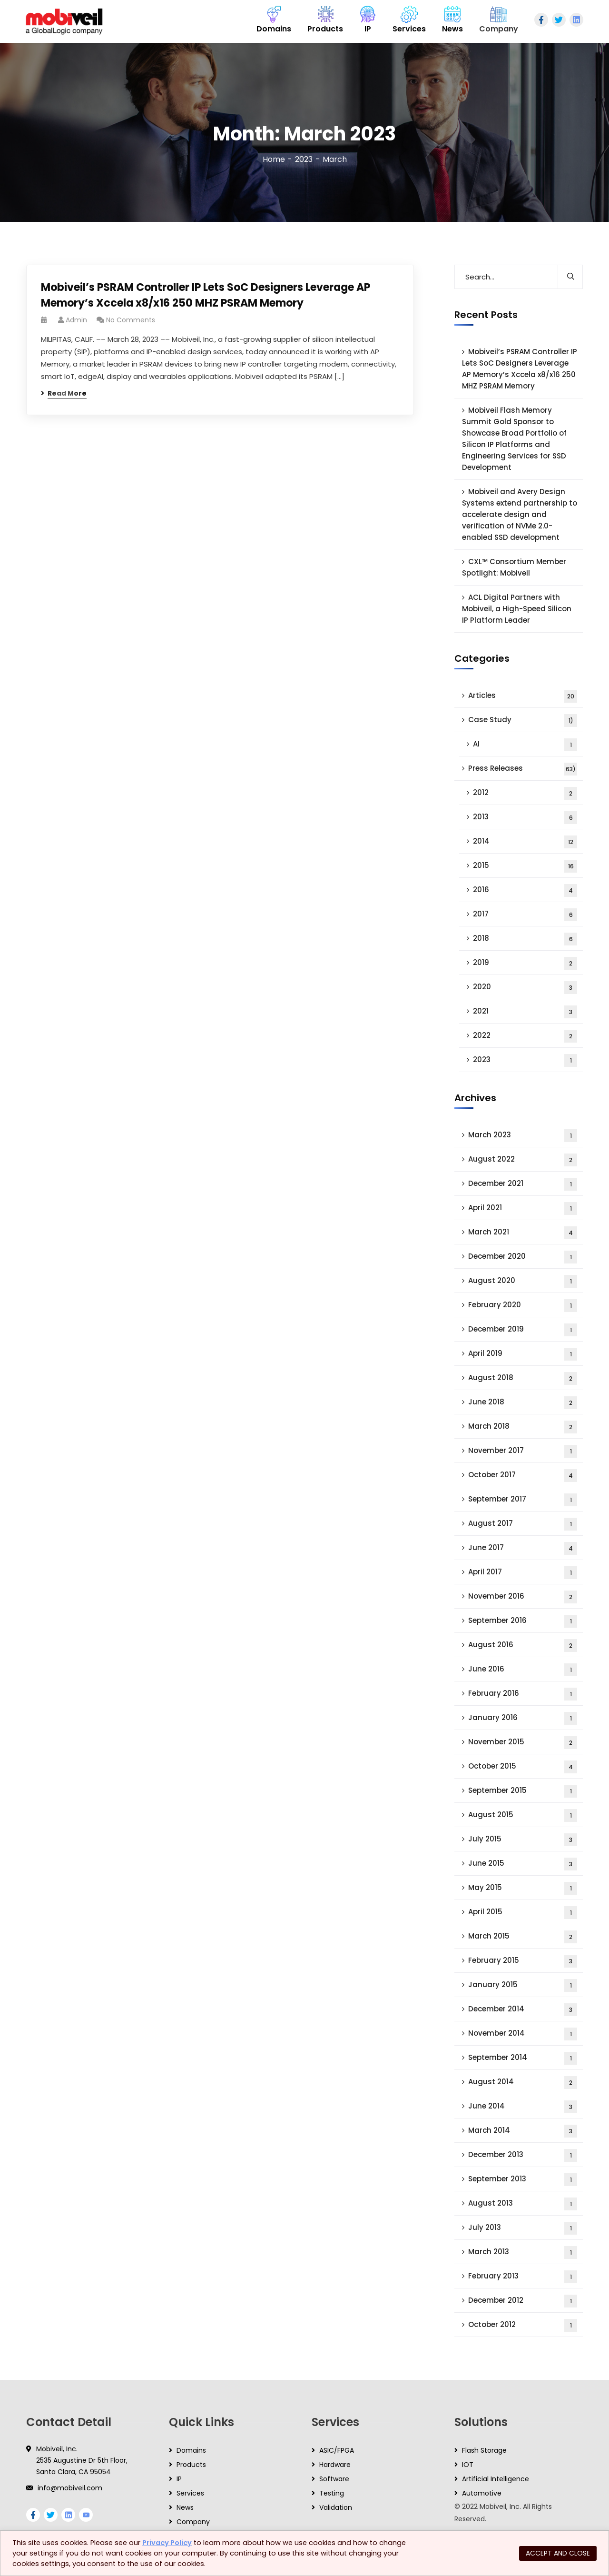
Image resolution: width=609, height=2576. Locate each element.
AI (525, 744)
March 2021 (522, 1232)
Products (191, 2464)
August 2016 (522, 1645)
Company (193, 2521)
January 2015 (522, 1985)
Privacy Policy (167, 2542)
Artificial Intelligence (495, 2479)
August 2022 (522, 1160)
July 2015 (522, 1839)
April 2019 (522, 1354)
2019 (525, 963)
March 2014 (522, 2131)
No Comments (130, 320)
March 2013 (522, 2252)
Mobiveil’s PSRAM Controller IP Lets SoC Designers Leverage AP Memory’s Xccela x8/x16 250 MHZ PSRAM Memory (205, 295)
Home (274, 159)
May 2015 (522, 1888)
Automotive (481, 2493)
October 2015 (522, 1766)
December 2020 (522, 1257)
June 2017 (522, 1548)
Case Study (522, 720)
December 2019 (522, 1329)
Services (190, 2493)
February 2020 (522, 1305)
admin (76, 320)
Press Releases (522, 769)
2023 (304, 159)
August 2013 (522, 2204)
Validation (335, 2507)
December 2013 (522, 2155)
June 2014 (522, 2106)
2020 (525, 987)
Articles (522, 696)
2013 (525, 817)
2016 (525, 890)
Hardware (335, 2464)
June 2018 (522, 1402)
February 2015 (522, 1961)
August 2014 (522, 2082)
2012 (525, 793)
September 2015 (522, 1791)
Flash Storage (484, 2450)
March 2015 (522, 1936)
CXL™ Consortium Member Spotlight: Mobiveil (514, 567)
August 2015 (522, 1815)
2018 (525, 939)
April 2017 (522, 1572)
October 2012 (522, 2325)
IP (179, 2479)
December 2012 (522, 2301)
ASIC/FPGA (336, 2450)
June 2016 (522, 1669)
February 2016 (522, 1694)
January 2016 (522, 1718)
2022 (525, 1036)
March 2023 (522, 1135)
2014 (525, 841)
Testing (331, 2493)
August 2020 (522, 1281)
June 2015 (522, 1864)
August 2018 (522, 1378)
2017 (525, 914)
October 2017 (522, 1475)
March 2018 (522, 1427)
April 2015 (522, 1912)
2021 (525, 1011)
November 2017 (522, 1451)
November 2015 (522, 1742)
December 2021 (522, 1184)
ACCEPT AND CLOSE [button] (558, 2553)
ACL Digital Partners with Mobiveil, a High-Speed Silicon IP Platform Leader (516, 608)
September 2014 (522, 2058)
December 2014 (522, 2009)
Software (334, 2479)
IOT (467, 2464)
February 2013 (522, 2276)
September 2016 (522, 1621)
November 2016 (522, 1597)
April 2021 (522, 1208)
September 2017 (522, 1499)
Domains (191, 2450)
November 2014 (522, 2034)
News (185, 2507)
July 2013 (522, 2228)
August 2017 (522, 1524)
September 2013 (522, 2179)
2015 (525, 866)
